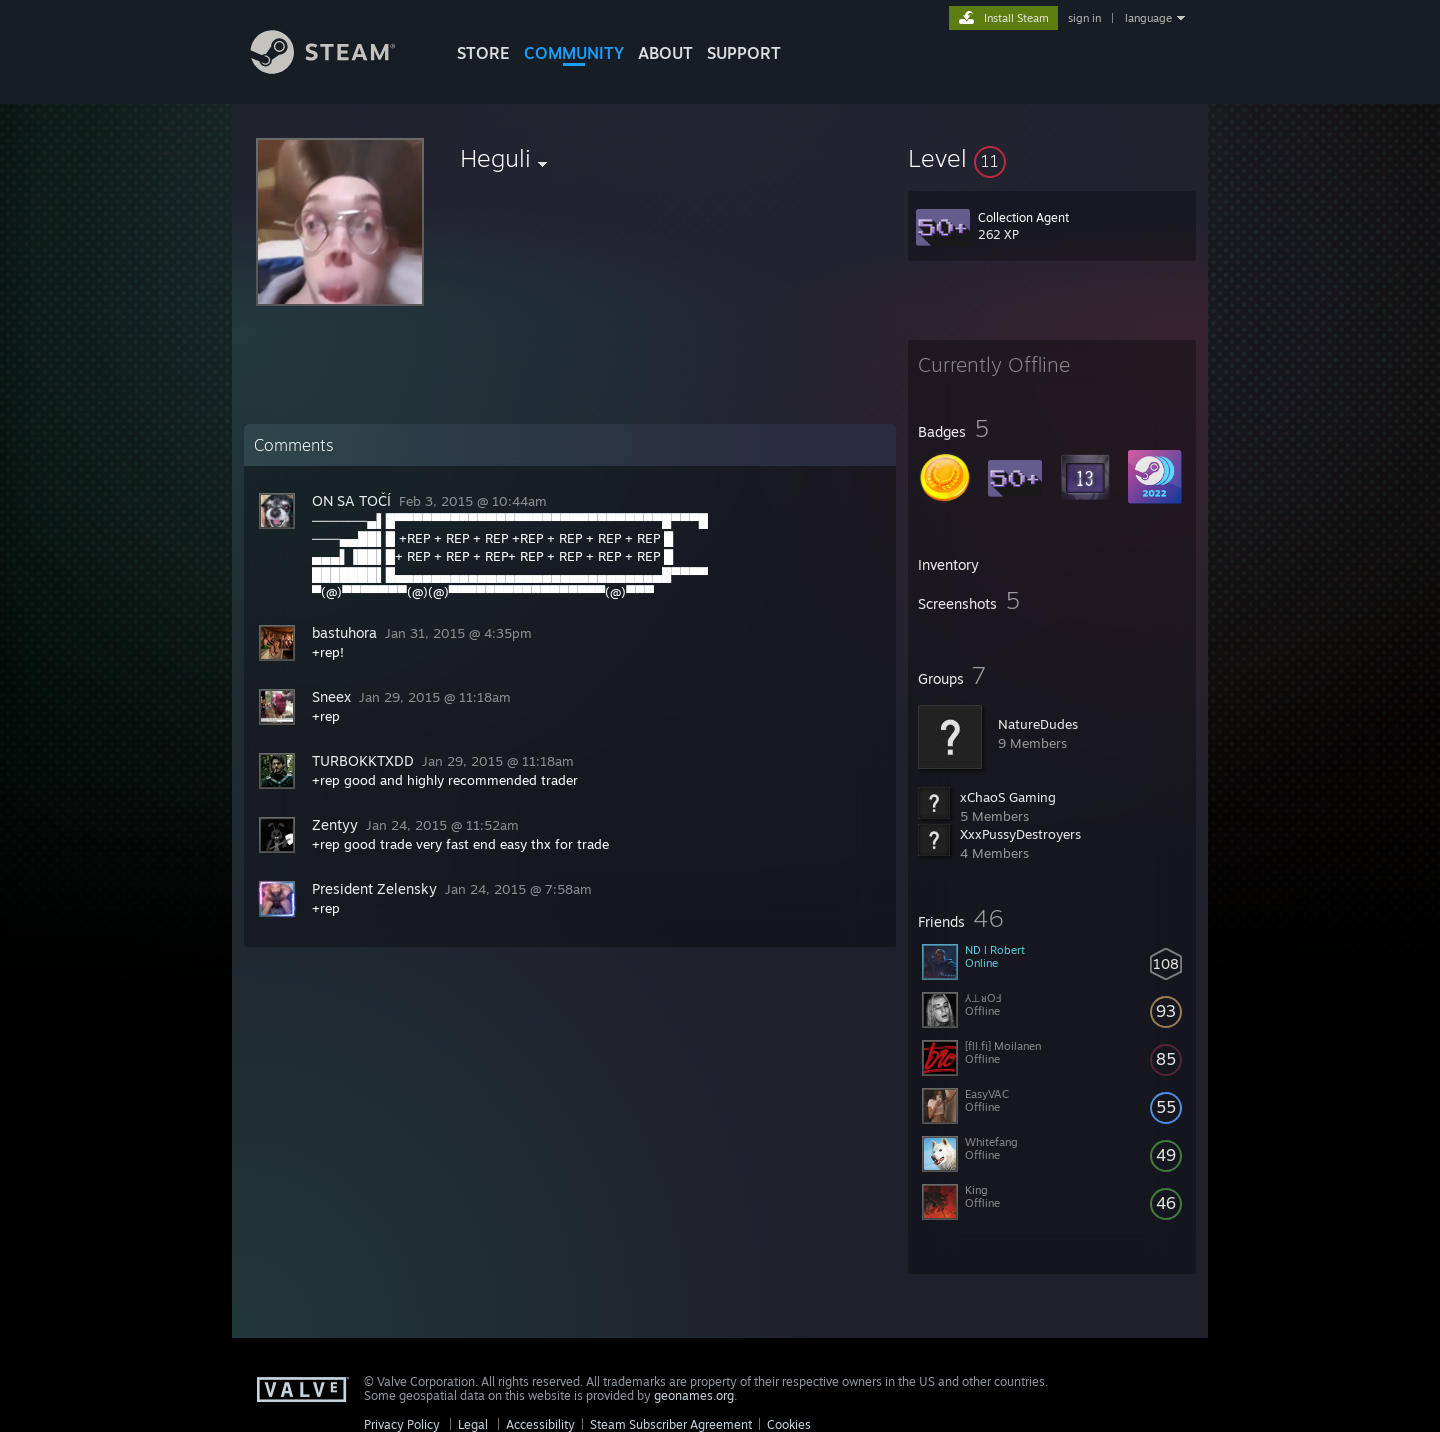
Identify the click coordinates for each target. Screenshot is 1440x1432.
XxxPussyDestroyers (1020, 834)
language (1148, 18)
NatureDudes (1038, 724)
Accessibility (540, 1424)
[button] (1052, 158)
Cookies (789, 1424)
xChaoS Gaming (1008, 797)
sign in (1084, 18)
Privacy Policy (402, 1424)
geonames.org (694, 1395)
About (665, 53)
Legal (473, 1424)
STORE (483, 53)
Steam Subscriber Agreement (671, 1424)
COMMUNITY (574, 53)
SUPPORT (744, 53)
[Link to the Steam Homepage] (338, 68)
